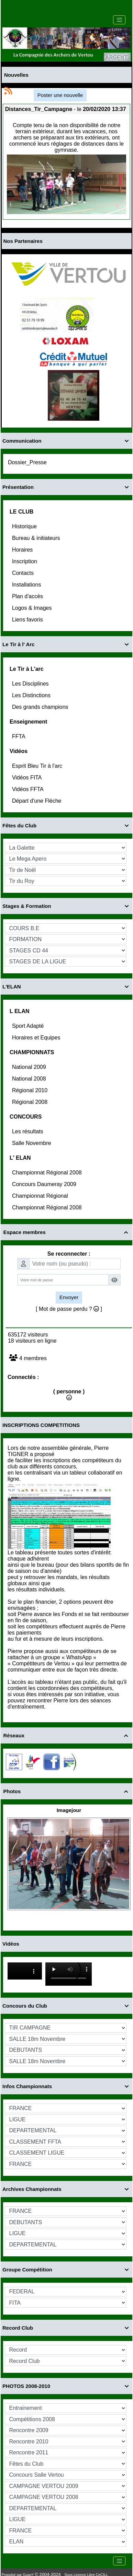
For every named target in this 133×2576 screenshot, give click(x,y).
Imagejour (69, 1810)
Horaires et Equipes (37, 1037)
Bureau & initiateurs (37, 538)
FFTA (19, 736)
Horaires (23, 550)
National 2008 (29, 1079)
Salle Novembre (32, 1143)
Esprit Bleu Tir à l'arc (38, 766)
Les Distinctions (32, 695)
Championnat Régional (40, 1196)
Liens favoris (28, 620)
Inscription (25, 561)
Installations (27, 585)
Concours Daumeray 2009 (45, 1184)
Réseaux (66, 1735)
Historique (25, 526)
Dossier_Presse (28, 462)
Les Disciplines (31, 684)
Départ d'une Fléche (37, 801)
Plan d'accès (28, 596)
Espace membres (66, 1232)
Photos (66, 1791)
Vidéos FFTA (28, 789)
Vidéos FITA (27, 777)
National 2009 (29, 1067)
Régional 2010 (30, 1090)
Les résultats (28, 1131)
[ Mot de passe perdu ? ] (69, 1309)
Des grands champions (41, 707)
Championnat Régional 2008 (47, 1172)
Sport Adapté (28, 1026)
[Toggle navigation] (119, 19)
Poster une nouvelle (60, 95)
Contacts (23, 573)
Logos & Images (32, 608)
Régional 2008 (30, 1102)
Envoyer (68, 1297)
